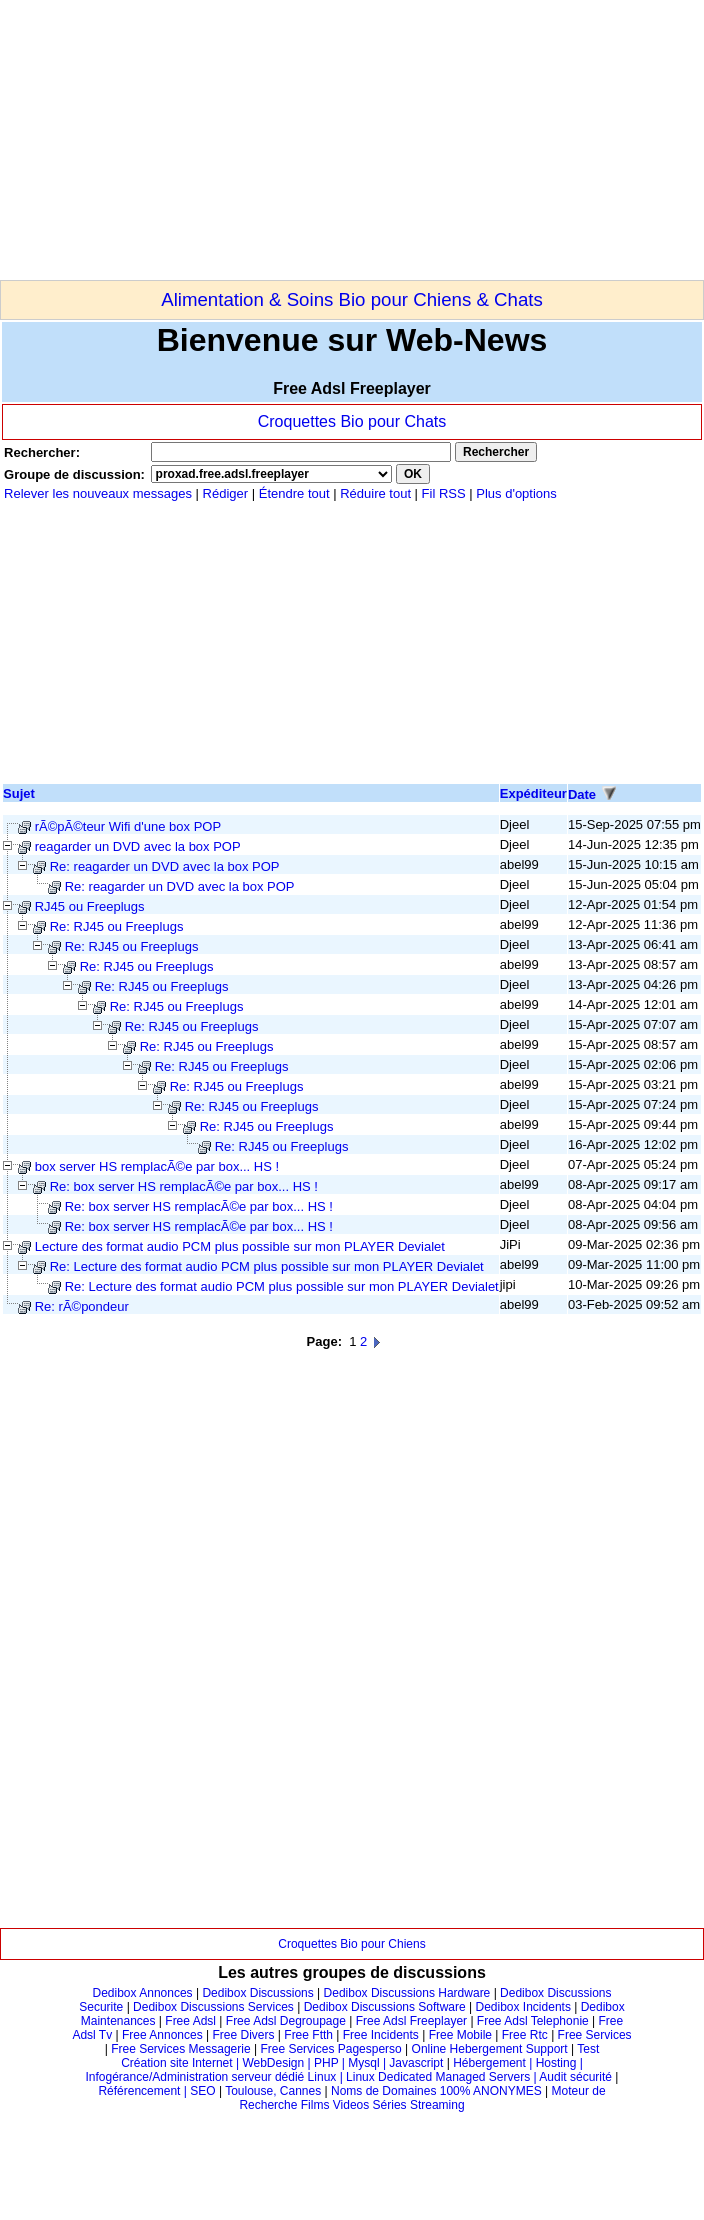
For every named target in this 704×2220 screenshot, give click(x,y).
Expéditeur (533, 793)
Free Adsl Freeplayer (411, 2021)
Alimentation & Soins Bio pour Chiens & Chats (352, 299)
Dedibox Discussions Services (213, 2007)
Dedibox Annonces (143, 1993)
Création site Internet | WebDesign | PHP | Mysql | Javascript (282, 2063)
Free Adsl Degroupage (286, 2021)
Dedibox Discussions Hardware (407, 1993)
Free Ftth (308, 2035)
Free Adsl (190, 2021)
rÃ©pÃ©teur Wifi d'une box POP (128, 826)
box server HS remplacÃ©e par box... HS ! (157, 1166)
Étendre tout (294, 493)
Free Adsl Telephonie (533, 2021)
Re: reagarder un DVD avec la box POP (165, 866)
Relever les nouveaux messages (98, 493)
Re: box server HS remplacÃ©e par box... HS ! (184, 1186)
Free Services (595, 2035)
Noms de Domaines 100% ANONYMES (436, 2091)
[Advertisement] (234, 140)
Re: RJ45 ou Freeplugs (117, 926)
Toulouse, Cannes (273, 2091)
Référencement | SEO (158, 2091)
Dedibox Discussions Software (385, 2007)
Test (588, 2049)
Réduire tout (375, 493)
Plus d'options (516, 493)
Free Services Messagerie (180, 2049)
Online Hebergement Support (490, 2049)
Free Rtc (525, 2035)
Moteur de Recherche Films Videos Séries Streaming (422, 2098)
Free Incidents (381, 2035)
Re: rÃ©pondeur (82, 1306)
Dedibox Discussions (257, 1993)
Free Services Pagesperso (330, 2049)
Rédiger (226, 493)
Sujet (19, 793)
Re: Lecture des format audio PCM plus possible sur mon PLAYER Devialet (267, 1266)
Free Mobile (460, 2035)
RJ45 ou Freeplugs (90, 906)
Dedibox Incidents (523, 2007)
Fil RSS (446, 493)
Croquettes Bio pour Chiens (351, 1944)
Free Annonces (162, 2035)
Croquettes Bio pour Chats (352, 421)
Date (582, 794)
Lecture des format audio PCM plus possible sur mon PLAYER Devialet (240, 1246)
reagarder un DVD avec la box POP (138, 846)
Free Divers (243, 2035)
